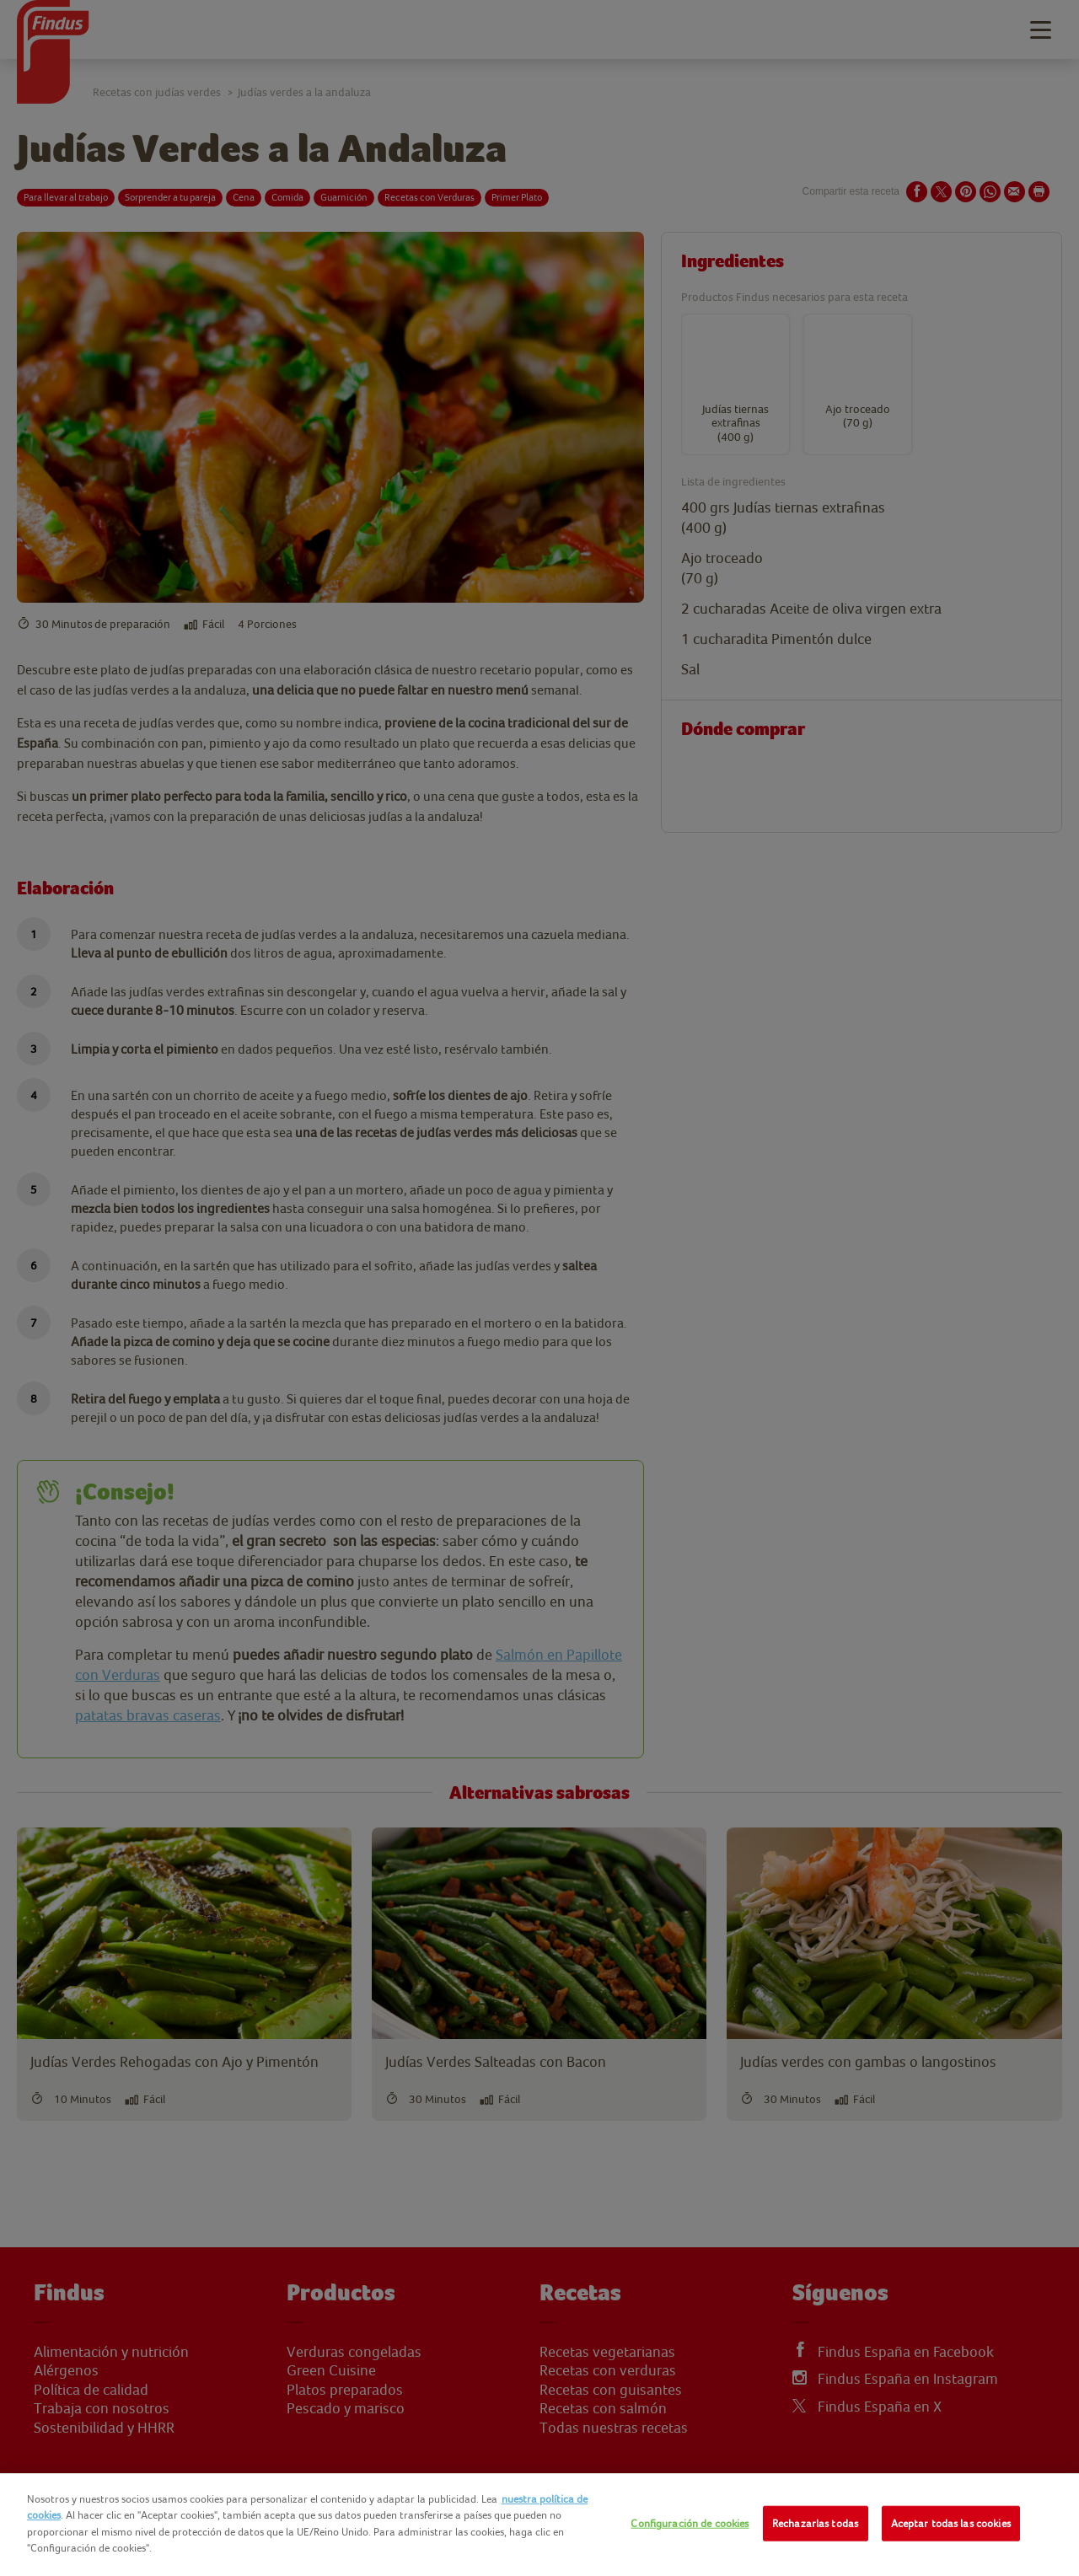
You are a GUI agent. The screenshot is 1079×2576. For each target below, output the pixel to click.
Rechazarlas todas (815, 2523)
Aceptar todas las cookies (951, 2523)
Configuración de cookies (690, 2523)
